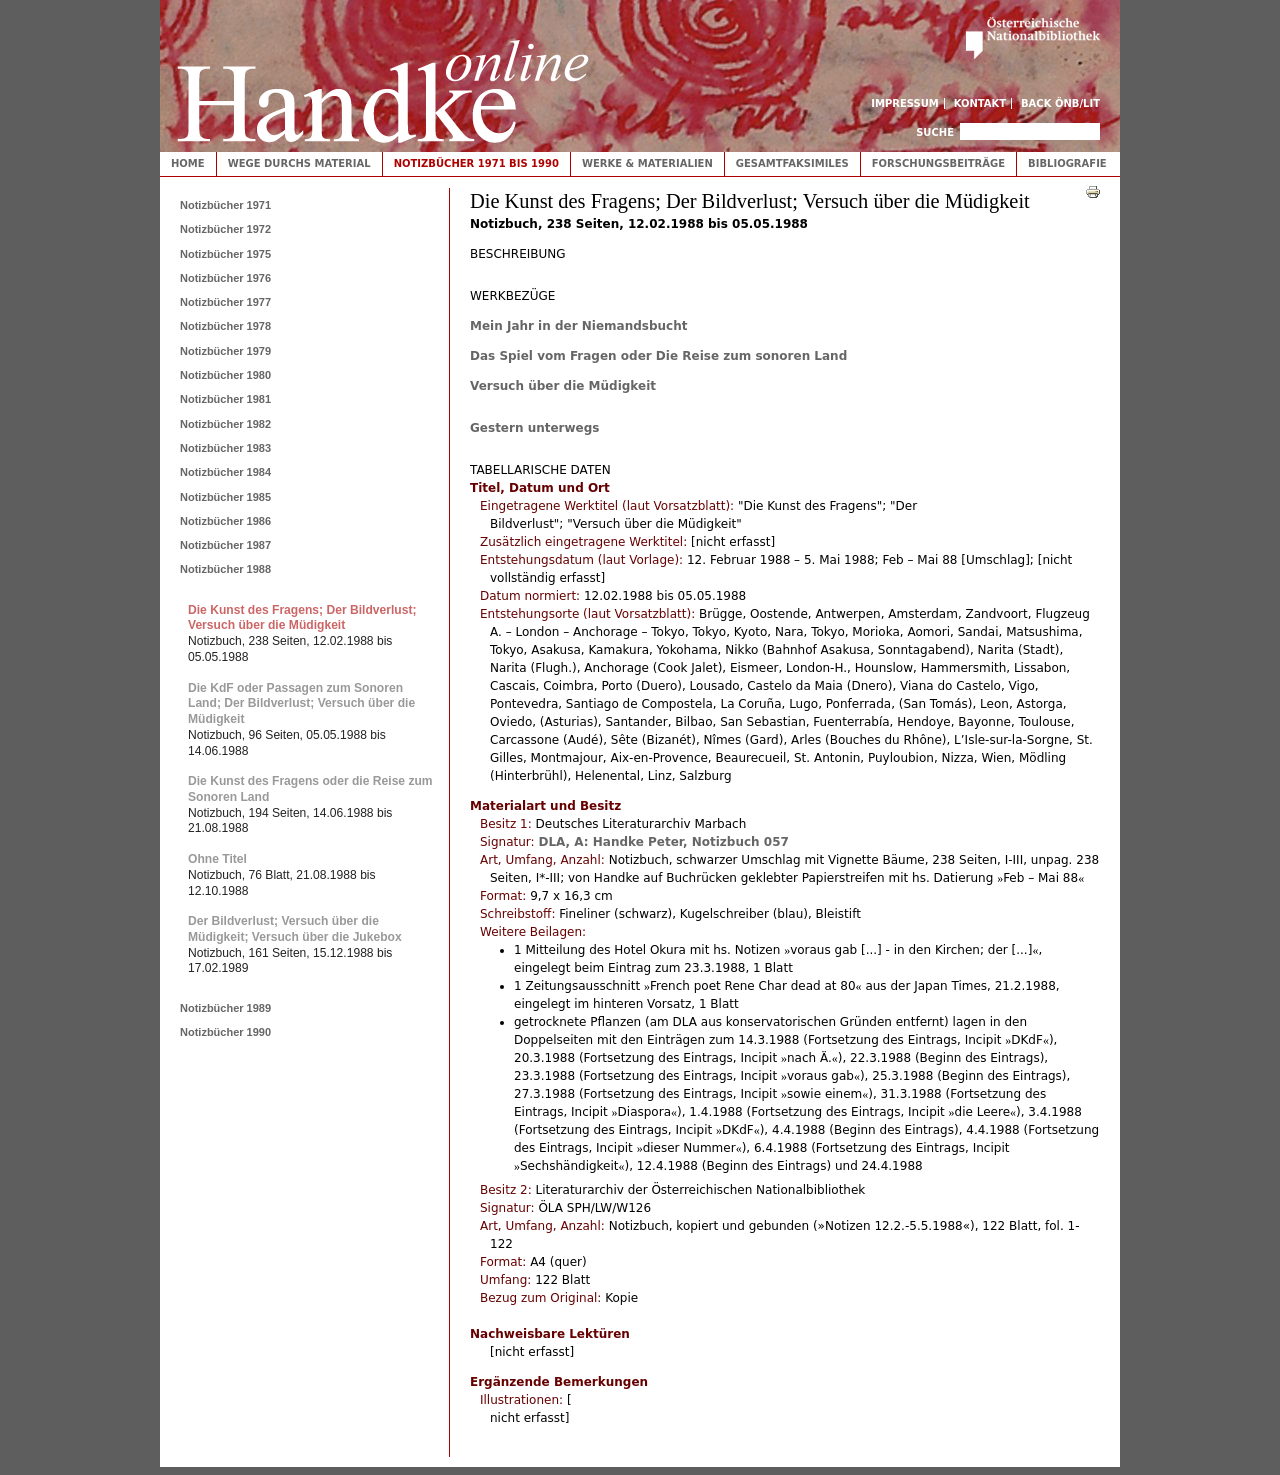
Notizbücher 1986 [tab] (225, 521)
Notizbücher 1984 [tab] (225, 472)
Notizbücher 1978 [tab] (225, 326)
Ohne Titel (217, 859)
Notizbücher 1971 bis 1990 (476, 163)
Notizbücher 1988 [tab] (225, 569)
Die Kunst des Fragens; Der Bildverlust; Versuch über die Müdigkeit (302, 618)
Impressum (905, 103)
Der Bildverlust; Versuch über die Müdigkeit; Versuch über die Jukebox (295, 929)
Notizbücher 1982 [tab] (225, 424)
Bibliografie (1067, 163)
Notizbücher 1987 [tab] (225, 545)
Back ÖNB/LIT (1060, 103)
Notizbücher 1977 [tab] (225, 302)
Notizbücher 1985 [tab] (225, 497)
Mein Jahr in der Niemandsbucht (578, 326)
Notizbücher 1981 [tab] (225, 399)
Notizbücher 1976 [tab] (225, 278)
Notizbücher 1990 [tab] (225, 1032)
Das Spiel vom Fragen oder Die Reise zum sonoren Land (658, 356)
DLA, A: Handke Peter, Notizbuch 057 (663, 842)
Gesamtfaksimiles (792, 163)
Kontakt (980, 103)
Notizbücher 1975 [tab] (225, 254)
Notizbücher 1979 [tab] (225, 351)
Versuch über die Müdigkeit (563, 386)
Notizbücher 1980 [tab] (225, 375)
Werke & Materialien (647, 163)
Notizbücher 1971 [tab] (225, 205)
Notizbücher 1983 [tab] (225, 448)
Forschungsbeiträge (938, 163)
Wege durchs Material (299, 163)
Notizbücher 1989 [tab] (225, 1008)
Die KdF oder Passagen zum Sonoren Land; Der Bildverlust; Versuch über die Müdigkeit (301, 703)
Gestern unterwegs (534, 428)
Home (188, 163)
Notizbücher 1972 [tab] (225, 229)
